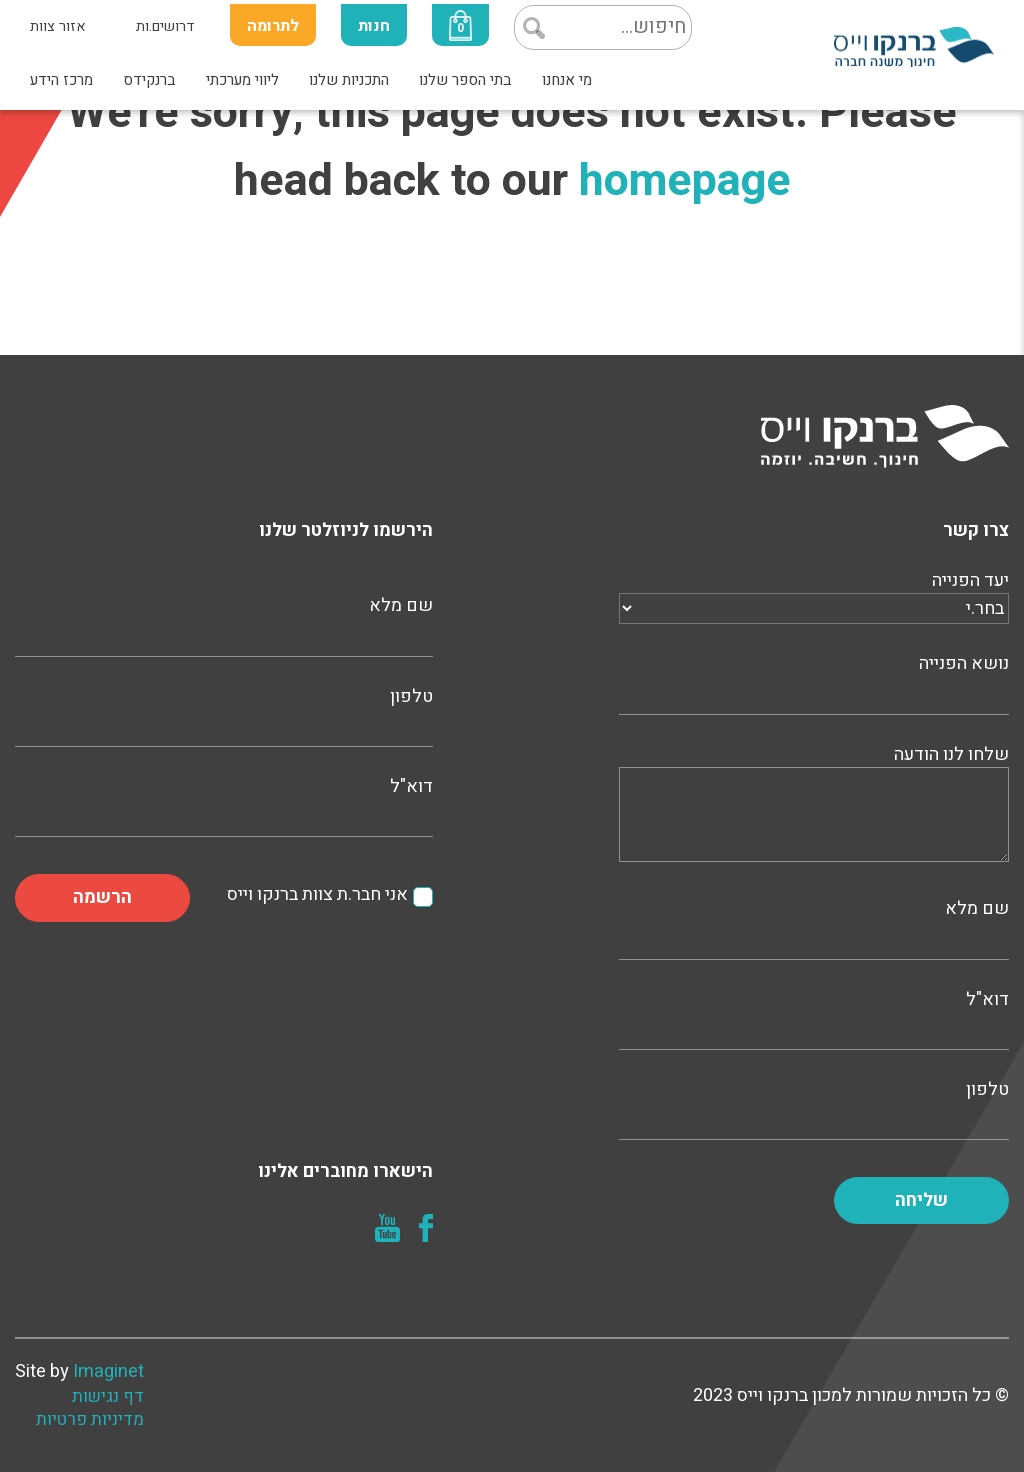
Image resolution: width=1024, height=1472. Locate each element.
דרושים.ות (165, 26)
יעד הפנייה (814, 595)
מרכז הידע (61, 80)
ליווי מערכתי (242, 80)
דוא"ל (814, 1018)
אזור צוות (58, 26)
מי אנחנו (567, 80)
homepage (685, 181)
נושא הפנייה (814, 682)
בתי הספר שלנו (465, 80)
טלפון (814, 1108)
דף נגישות (108, 1397)
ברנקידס (149, 80)
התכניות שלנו (349, 80)
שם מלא (814, 927)
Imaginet (108, 1371)
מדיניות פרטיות (90, 1420)
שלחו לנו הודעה (814, 805)
